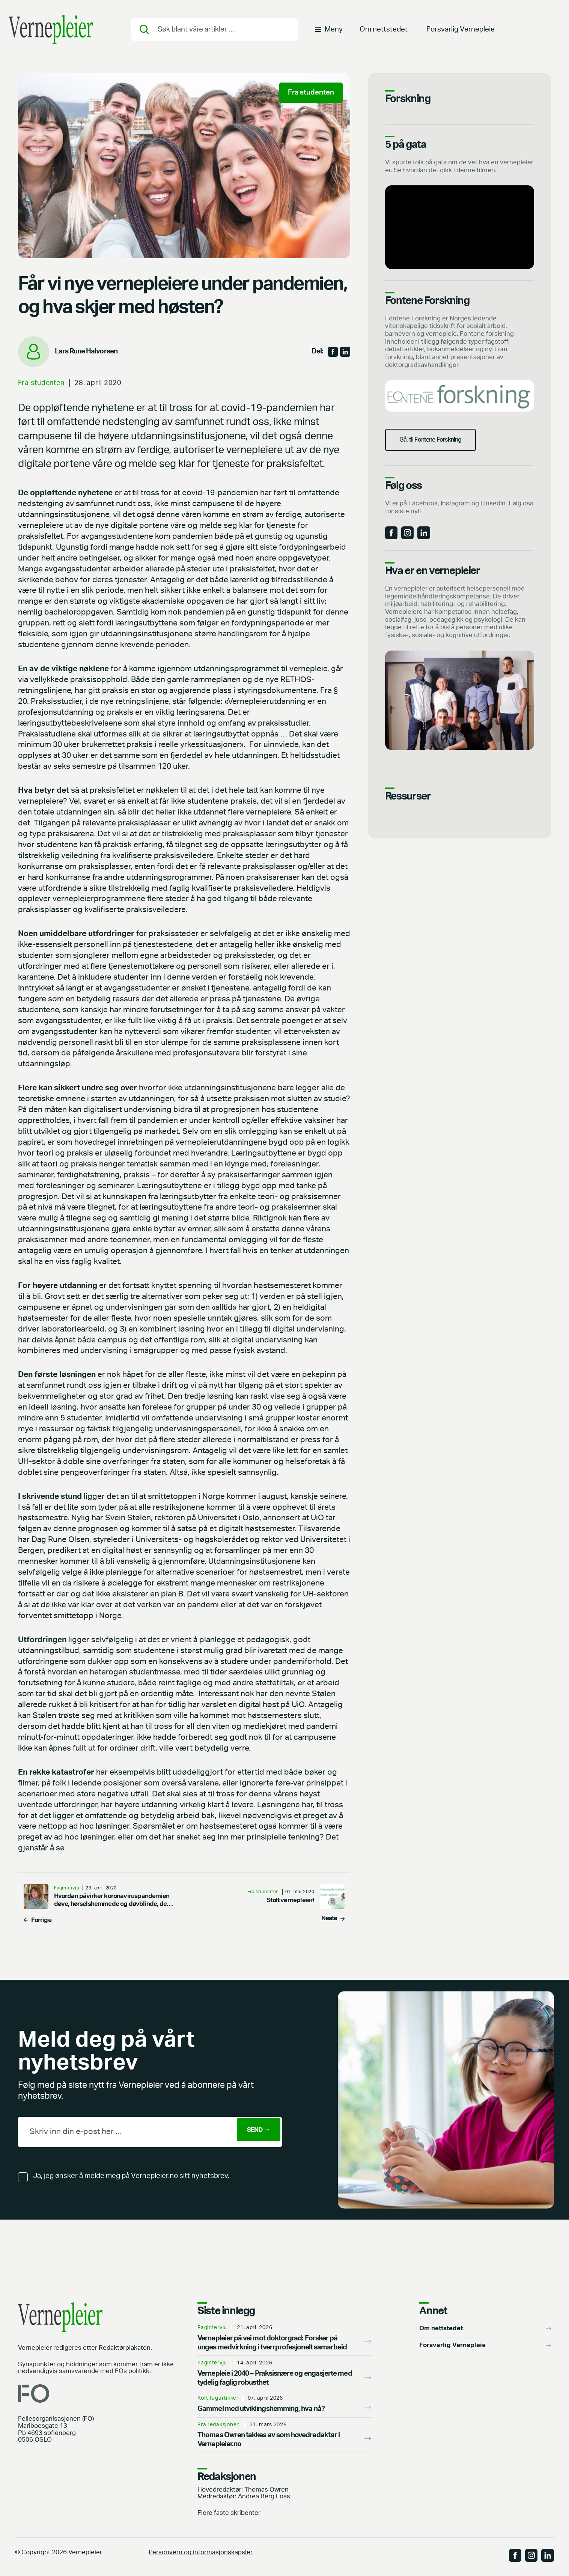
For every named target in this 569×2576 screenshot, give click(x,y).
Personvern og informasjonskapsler (201, 2552)
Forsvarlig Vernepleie (460, 31)
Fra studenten (41, 383)
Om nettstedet (384, 31)
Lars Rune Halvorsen (86, 351)
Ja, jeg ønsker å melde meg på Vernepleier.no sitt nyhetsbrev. (131, 2175)
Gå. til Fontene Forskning (440, 447)
